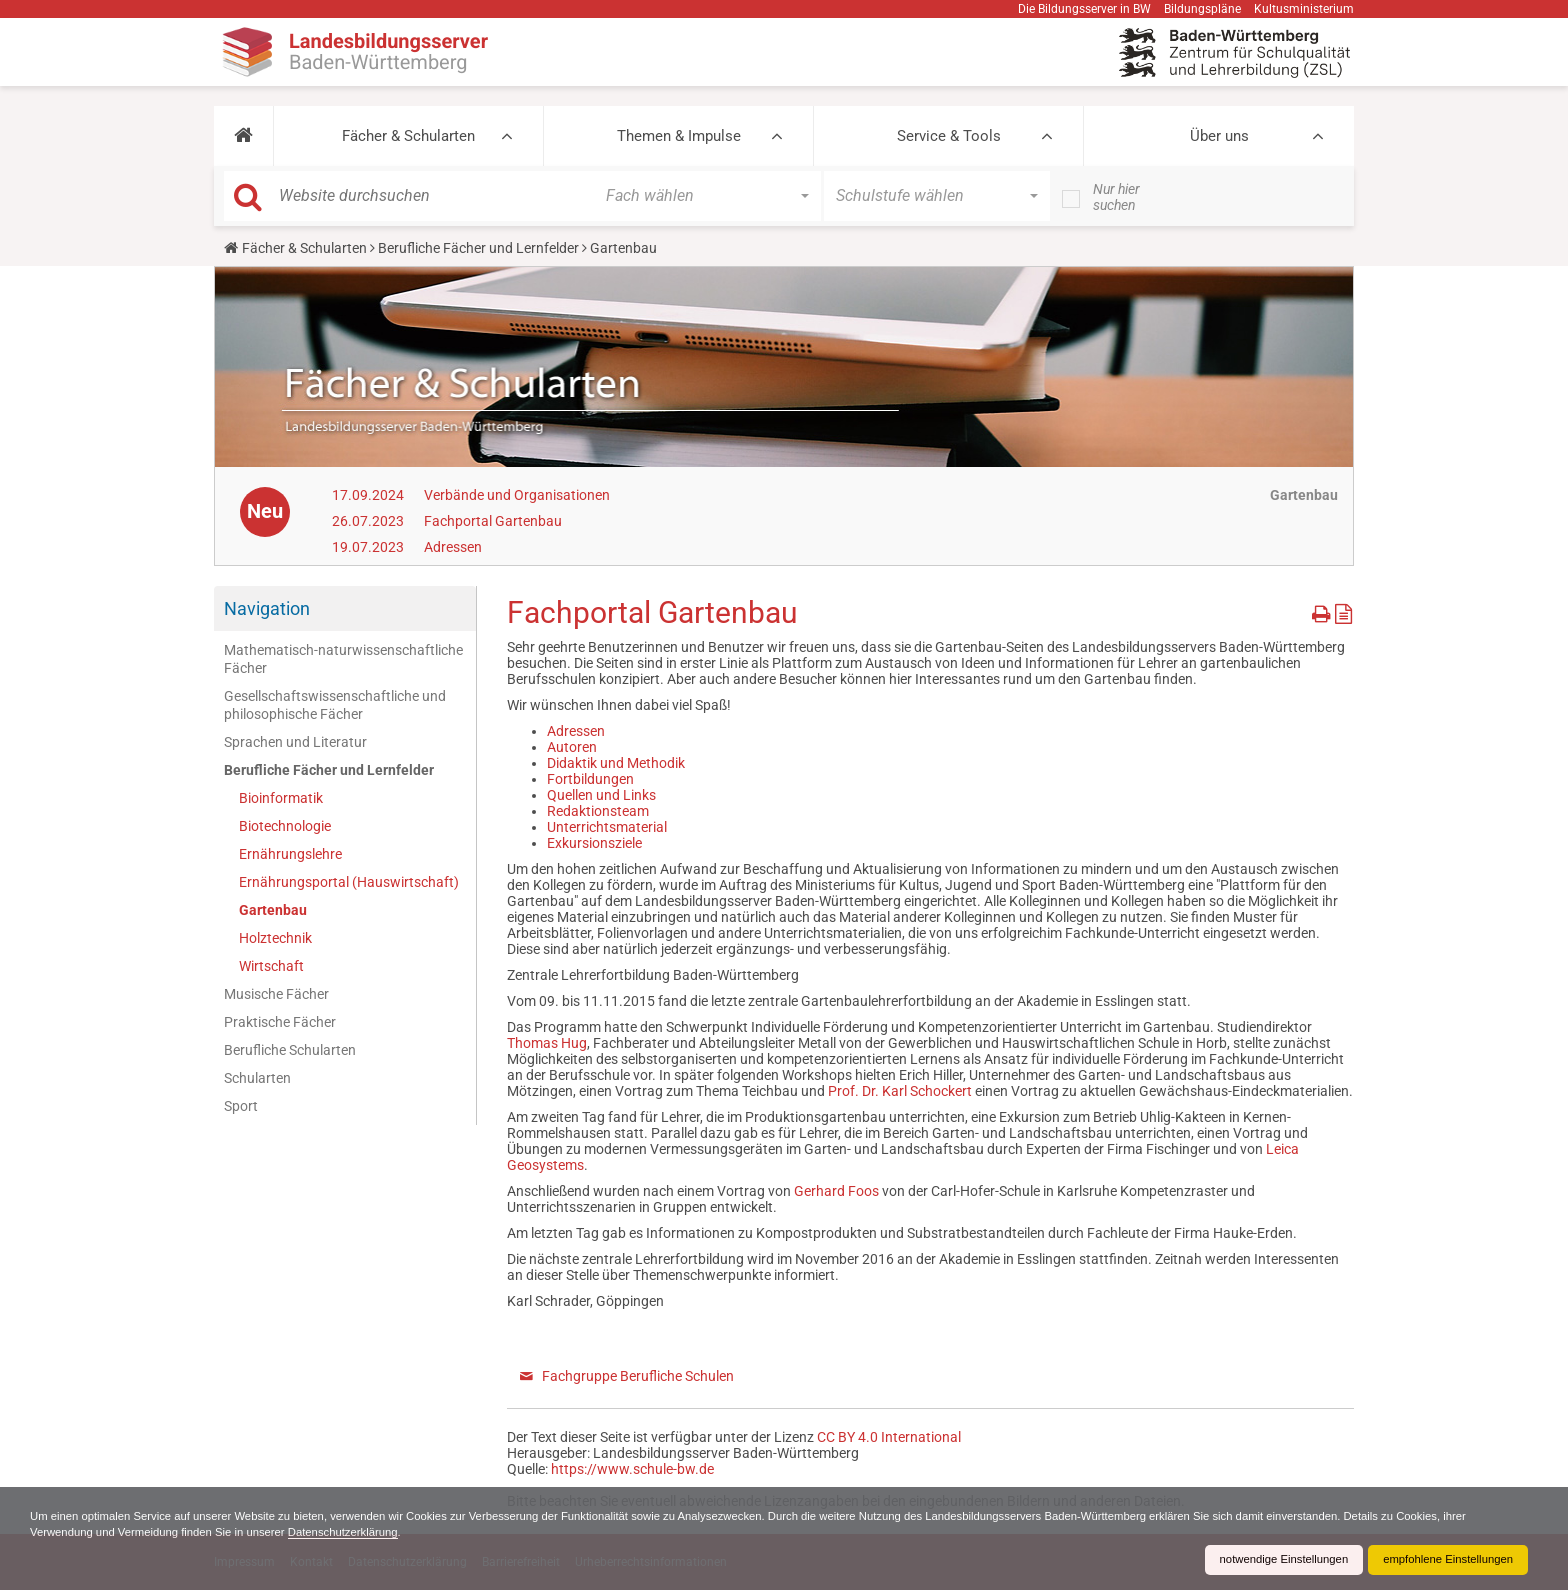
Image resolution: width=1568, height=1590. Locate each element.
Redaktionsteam (598, 811)
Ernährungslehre (290, 854)
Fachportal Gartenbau (493, 521)
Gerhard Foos (836, 1191)
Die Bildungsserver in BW (1084, 9)
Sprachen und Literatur (295, 742)
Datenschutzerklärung (440, 1532)
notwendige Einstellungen (1271, 1560)
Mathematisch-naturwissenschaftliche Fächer (343, 659)
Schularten (257, 1078)
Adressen (453, 547)
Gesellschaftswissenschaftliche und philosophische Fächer (335, 705)
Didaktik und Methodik (616, 763)
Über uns (1219, 136)
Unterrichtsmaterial (607, 827)
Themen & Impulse (679, 136)
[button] (243, 136)
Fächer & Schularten (408, 136)
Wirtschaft (271, 966)
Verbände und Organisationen (517, 495)
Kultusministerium (1304, 9)
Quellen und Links (601, 795)
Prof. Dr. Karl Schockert (900, 1091)
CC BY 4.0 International (889, 1437)
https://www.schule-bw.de (632, 1469)
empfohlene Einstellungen (1444, 1560)
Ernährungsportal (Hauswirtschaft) (349, 882)
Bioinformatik (281, 798)
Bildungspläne (1202, 9)
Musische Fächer (276, 994)
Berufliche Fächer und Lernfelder (478, 248)
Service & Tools (949, 136)
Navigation (267, 608)
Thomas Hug (547, 1043)
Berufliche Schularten (290, 1050)
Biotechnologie (285, 826)
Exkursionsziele (594, 843)
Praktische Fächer (280, 1022)
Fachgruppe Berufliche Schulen (638, 1376)
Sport (241, 1106)
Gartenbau (273, 910)
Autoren (572, 747)
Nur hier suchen (1116, 197)
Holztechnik (275, 938)
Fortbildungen (590, 779)
